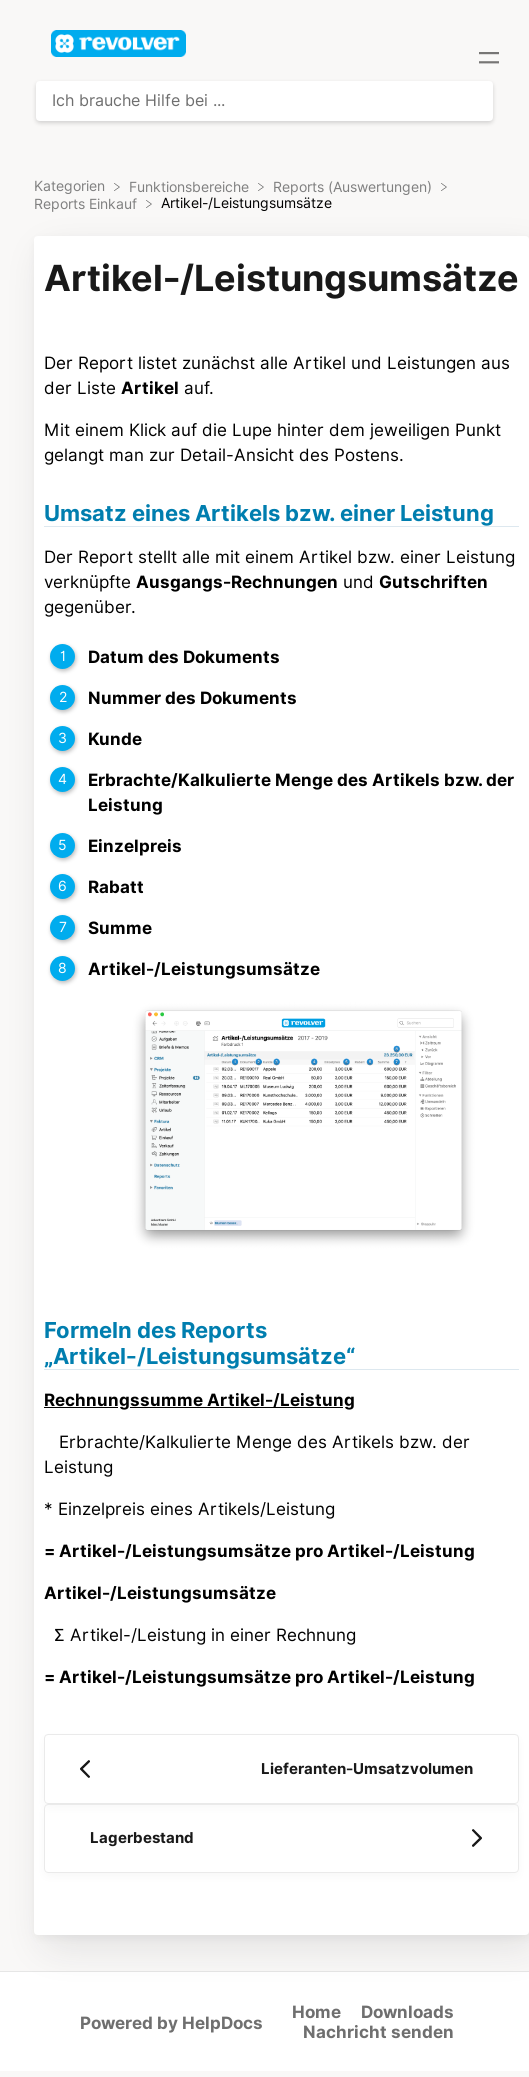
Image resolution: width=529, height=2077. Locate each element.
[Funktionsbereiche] (191, 186)
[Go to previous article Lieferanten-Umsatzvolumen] (281, 1769)
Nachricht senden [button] (378, 2032)
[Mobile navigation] (489, 60)
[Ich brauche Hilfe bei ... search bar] (264, 101)
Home (316, 2012)
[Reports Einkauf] (87, 203)
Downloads (407, 2012)
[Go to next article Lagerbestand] (281, 1839)
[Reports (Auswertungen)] (354, 186)
